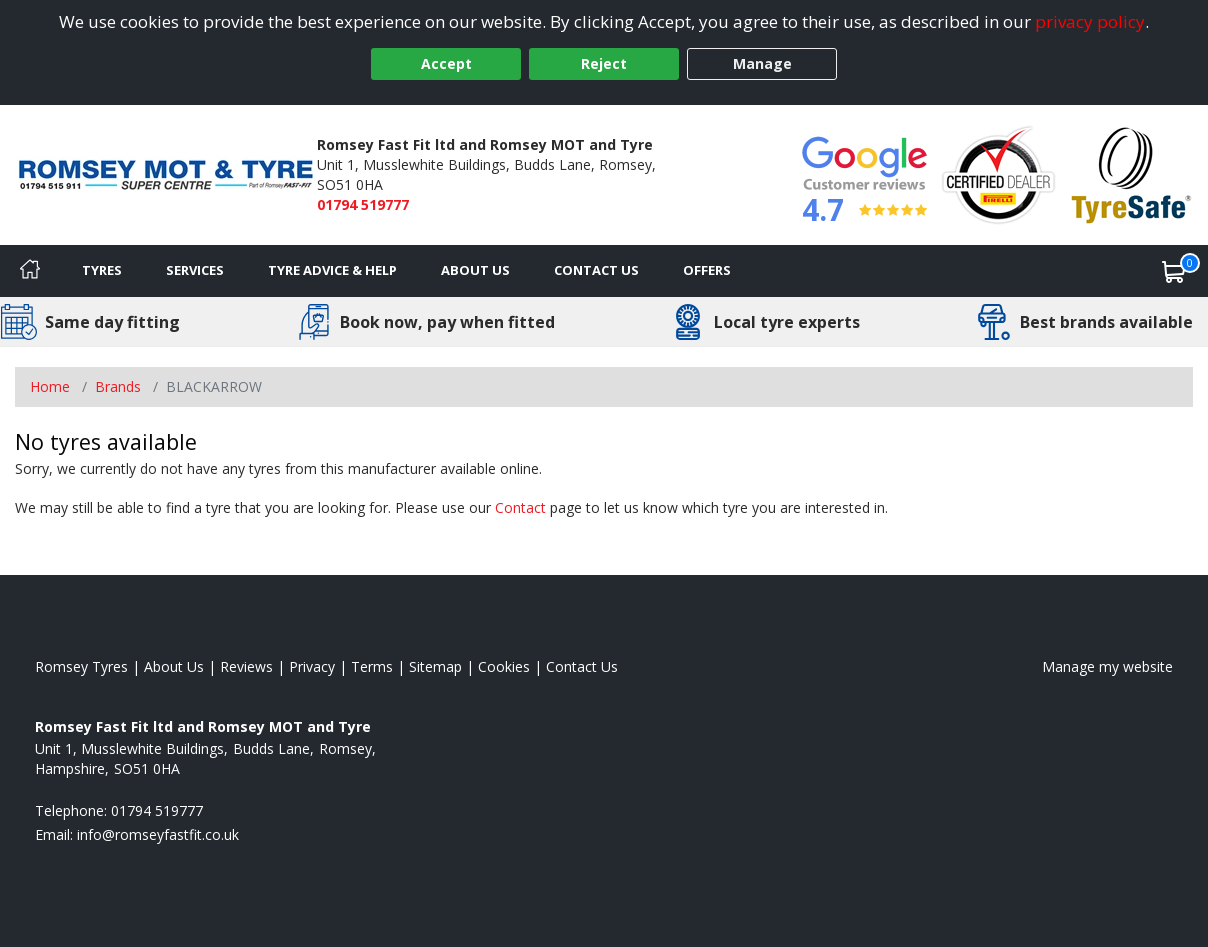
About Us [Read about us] (174, 666)
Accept (446, 63)
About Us (475, 270)
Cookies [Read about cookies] (504, 666)
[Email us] (158, 834)
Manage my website (1107, 666)
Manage (762, 63)
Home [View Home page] (50, 386)
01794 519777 (363, 204)
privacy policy (1090, 21)
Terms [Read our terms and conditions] (372, 666)
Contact (520, 507)
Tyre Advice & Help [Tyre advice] (332, 270)
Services (195, 270)
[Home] (30, 271)
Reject (604, 63)
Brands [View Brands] (118, 386)
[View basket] (1174, 271)
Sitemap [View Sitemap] (435, 666)
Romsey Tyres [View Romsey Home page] (81, 666)
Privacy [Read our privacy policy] (312, 666)
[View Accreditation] (998, 173)
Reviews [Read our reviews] (246, 666)
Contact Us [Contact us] (596, 270)
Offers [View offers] (707, 270)
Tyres (102, 270)
